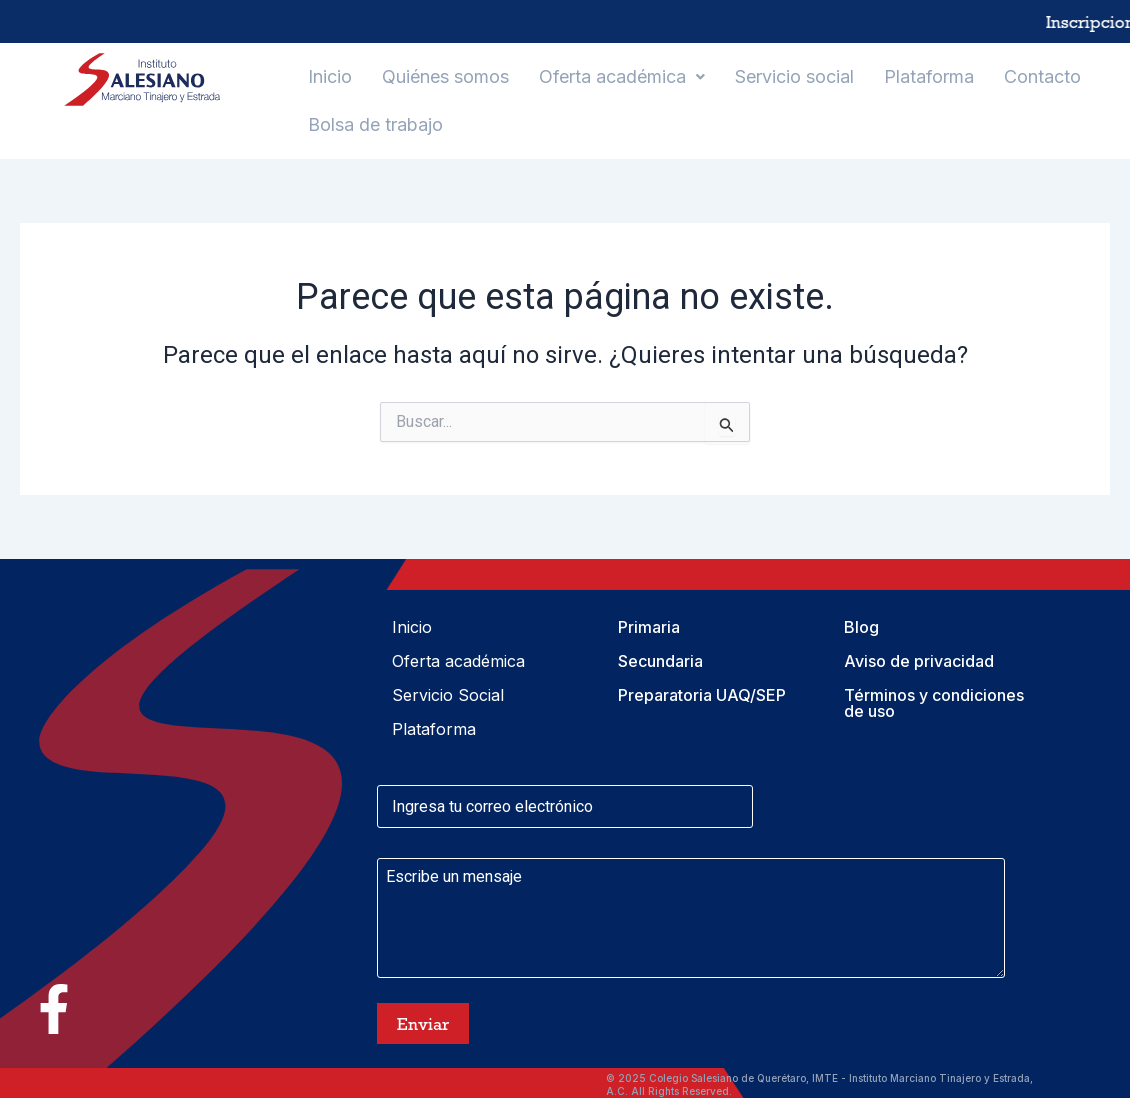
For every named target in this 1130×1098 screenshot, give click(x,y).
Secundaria (660, 661)
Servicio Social (448, 695)
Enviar (423, 1024)
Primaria (649, 627)
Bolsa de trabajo (375, 124)
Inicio (330, 76)
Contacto (1042, 76)
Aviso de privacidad (919, 661)
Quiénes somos (445, 76)
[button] (622, 77)
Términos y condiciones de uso (934, 703)
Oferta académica (622, 76)
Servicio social (794, 76)
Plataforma (929, 76)
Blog (861, 627)
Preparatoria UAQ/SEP (702, 695)
